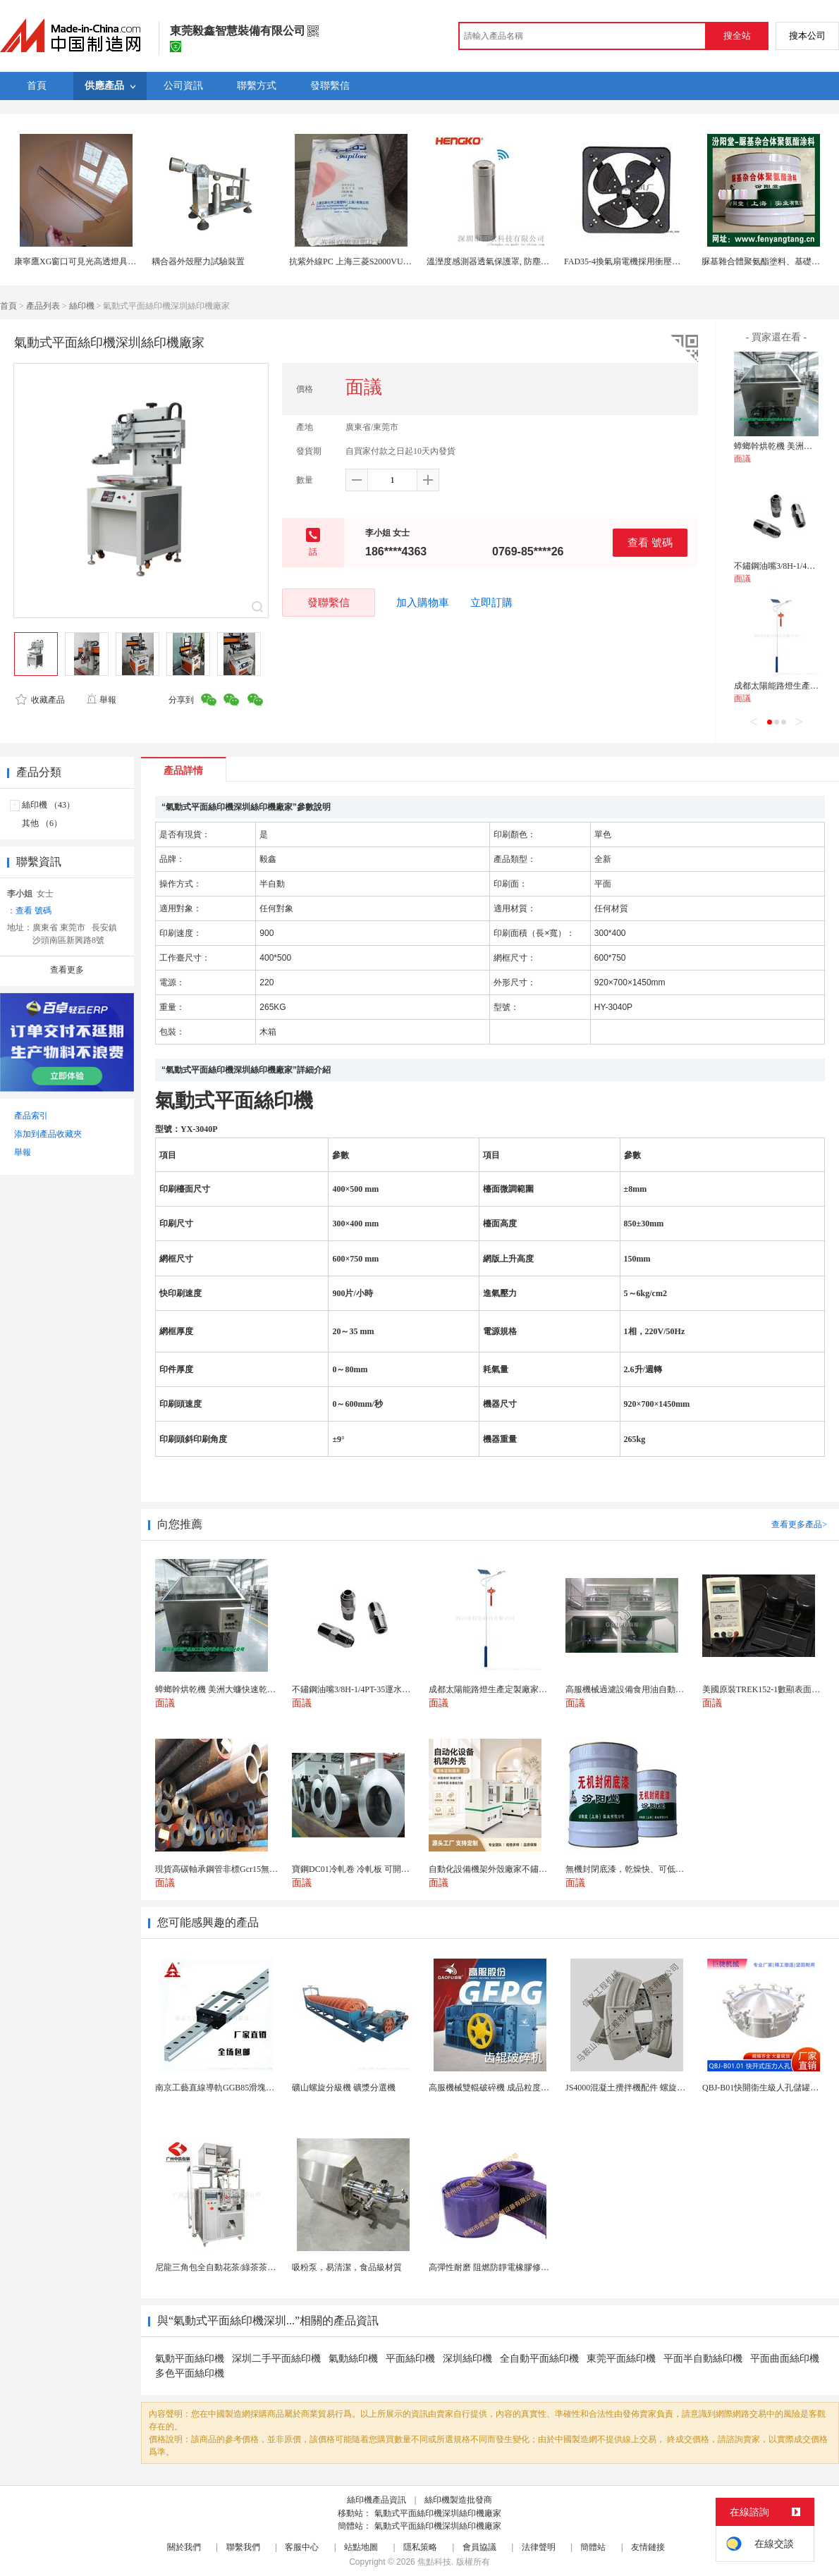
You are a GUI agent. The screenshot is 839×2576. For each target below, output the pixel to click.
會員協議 (479, 2547)
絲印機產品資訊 (376, 2500)
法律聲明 (539, 2547)
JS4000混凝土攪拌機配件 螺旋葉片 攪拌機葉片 (651, 2088)
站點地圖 (361, 2547)
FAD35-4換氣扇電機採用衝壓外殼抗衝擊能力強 (652, 261)
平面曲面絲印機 (784, 2358)
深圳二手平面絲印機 (276, 2358)
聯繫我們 (243, 2547)
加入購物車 (422, 602)
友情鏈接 (648, 2547)
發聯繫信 (328, 602)
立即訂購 (491, 602)
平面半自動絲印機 (702, 2358)
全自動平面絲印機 (539, 2358)
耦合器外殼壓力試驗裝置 (198, 261)
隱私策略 (420, 2547)
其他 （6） (42, 823)
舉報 (101, 700)
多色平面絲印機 (189, 2373)
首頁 (8, 306)
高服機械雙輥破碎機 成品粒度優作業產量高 (510, 2088)
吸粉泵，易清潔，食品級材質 (347, 2267)
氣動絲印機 (353, 2358)
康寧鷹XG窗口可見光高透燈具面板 (79, 261)
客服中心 (302, 2547)
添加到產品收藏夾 (48, 1134)
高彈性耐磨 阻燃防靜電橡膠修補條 (493, 2267)
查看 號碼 (650, 542)
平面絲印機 (410, 2358)
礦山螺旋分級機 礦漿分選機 (344, 2088)
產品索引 (31, 1116)
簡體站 (593, 2547)
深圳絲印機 (467, 2358)
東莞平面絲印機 (621, 2358)
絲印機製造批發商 (458, 2500)
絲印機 (81, 306)
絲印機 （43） (48, 805)
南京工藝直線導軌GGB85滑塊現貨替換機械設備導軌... (256, 2088)
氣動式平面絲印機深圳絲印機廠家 (437, 2513)
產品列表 (43, 306)
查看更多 (67, 970)
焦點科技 (434, 2562)
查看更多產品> (799, 1524)
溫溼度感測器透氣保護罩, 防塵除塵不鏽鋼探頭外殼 (522, 261)
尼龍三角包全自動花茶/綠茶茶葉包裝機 (228, 2267)
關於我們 (184, 2547)
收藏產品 (40, 700)
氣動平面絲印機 (189, 2358)
